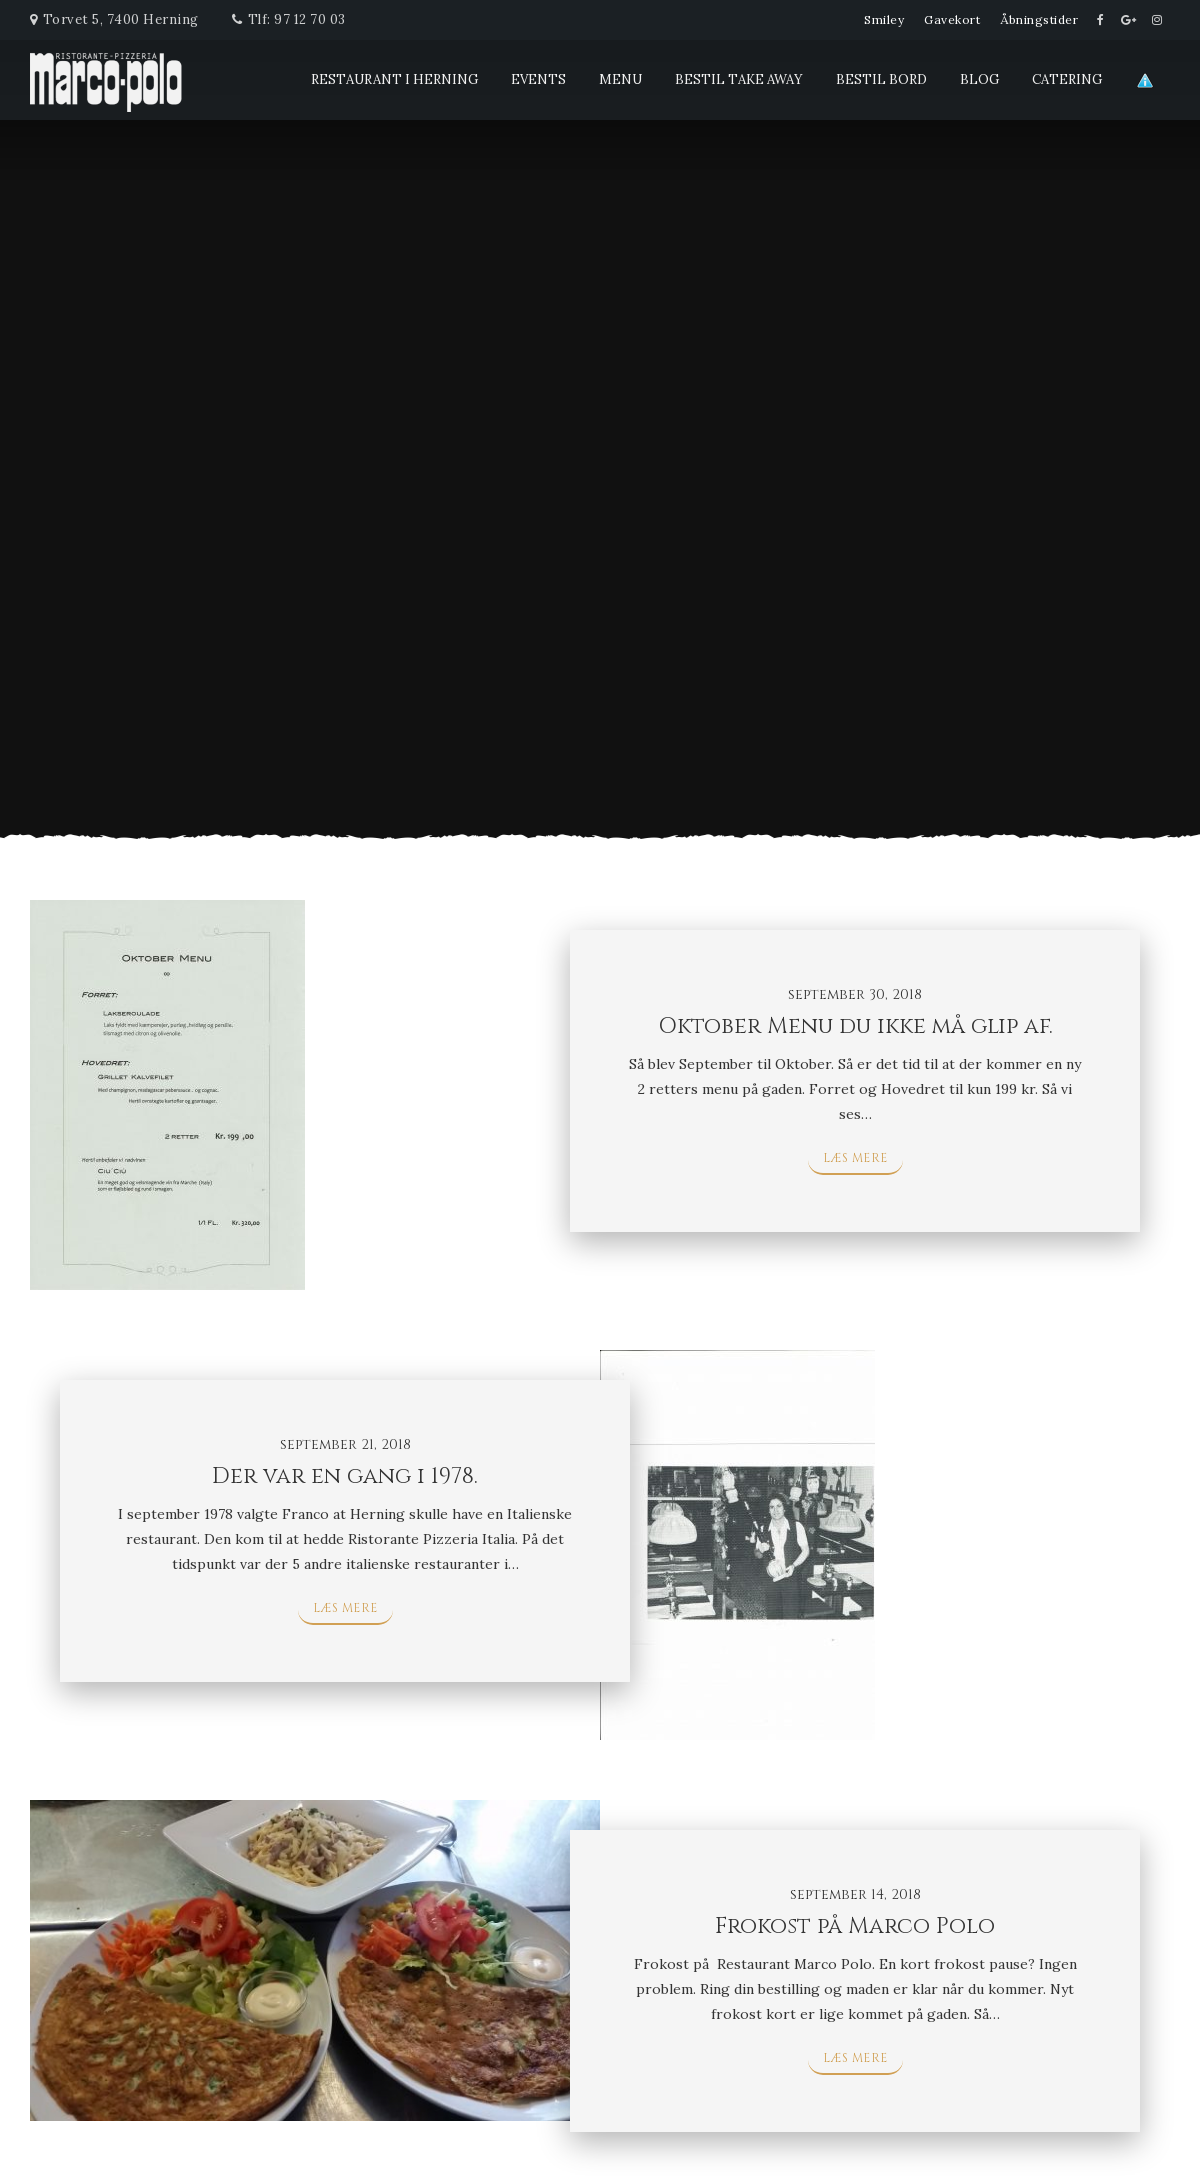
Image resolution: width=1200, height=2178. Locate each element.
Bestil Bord (881, 79)
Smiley (884, 19)
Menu (620, 79)
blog (979, 79)
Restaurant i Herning (394, 79)
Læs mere (855, 1158)
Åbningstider (1039, 19)
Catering (1067, 79)
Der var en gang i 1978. (345, 1476)
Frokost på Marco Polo (855, 1926)
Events (538, 79)
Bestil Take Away (739, 79)
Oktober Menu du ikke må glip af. (855, 1026)
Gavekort (952, 19)
